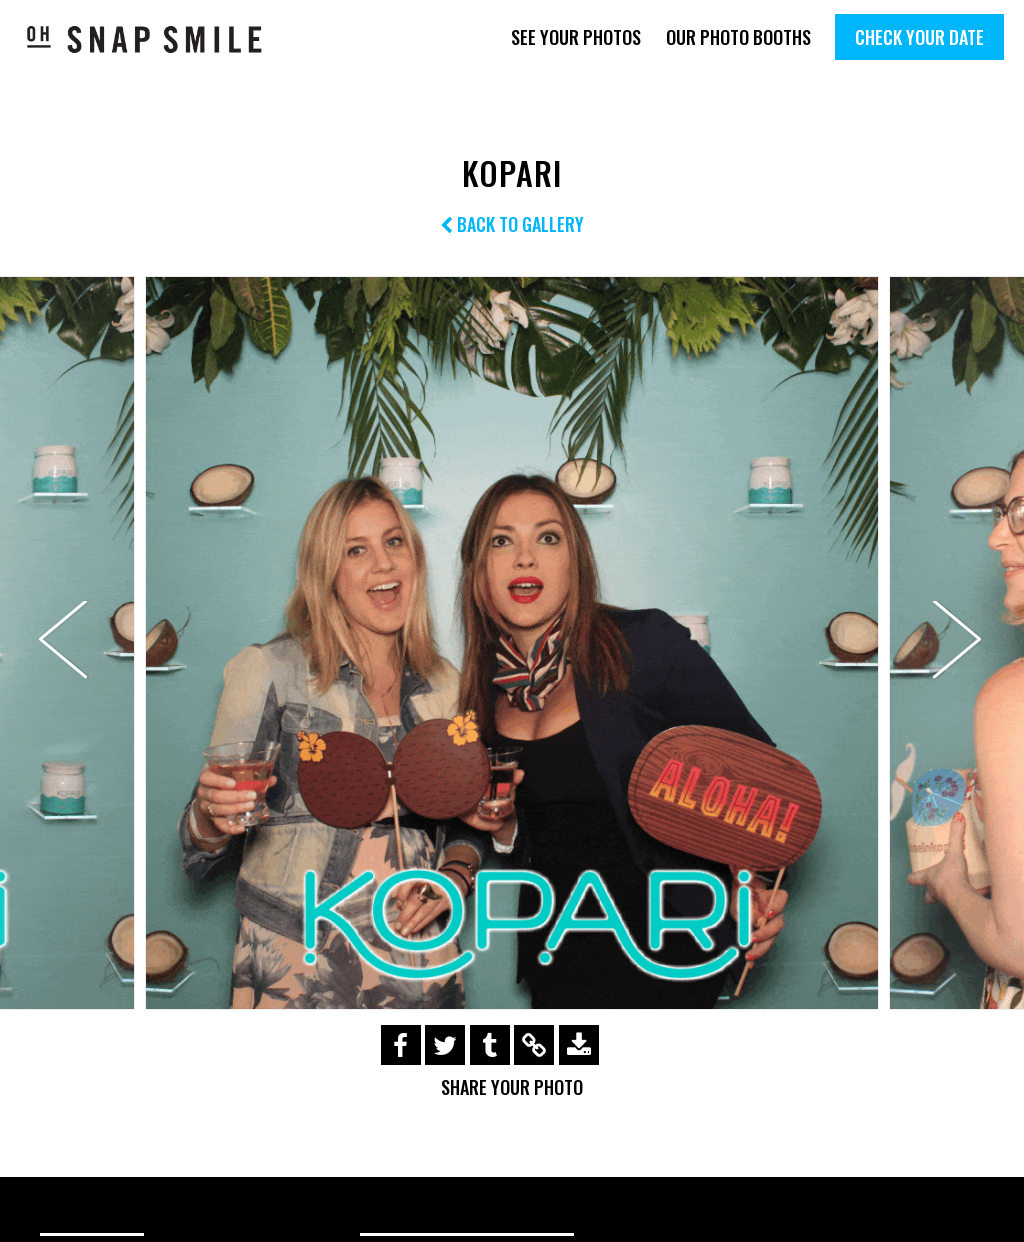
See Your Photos (576, 37)
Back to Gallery (512, 224)
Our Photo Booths (738, 37)
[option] (512, 643)
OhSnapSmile (145, 39)
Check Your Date (919, 37)
